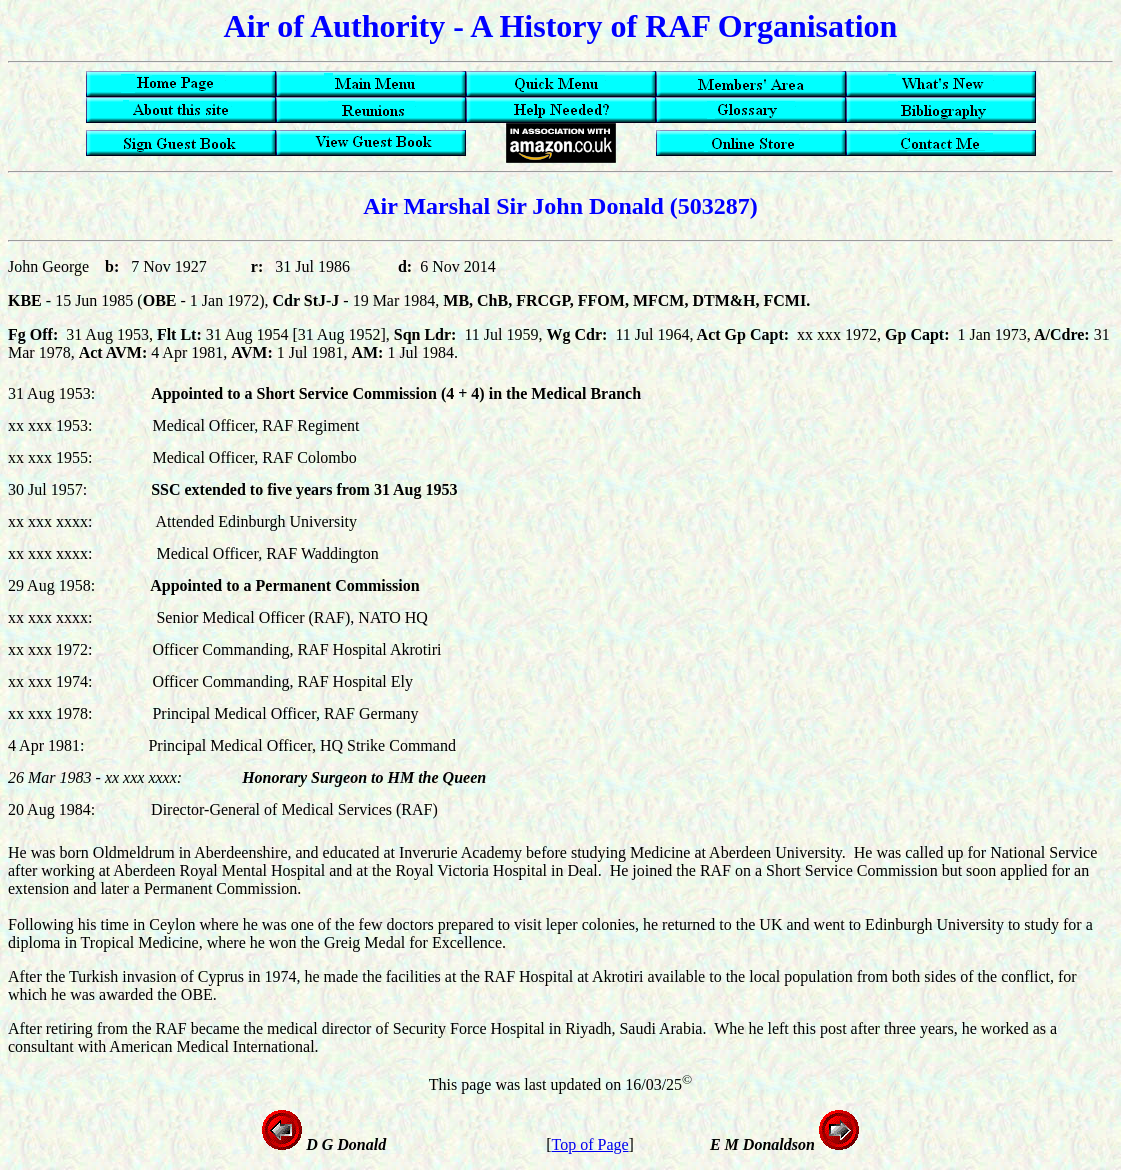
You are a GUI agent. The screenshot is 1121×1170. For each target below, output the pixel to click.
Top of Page (590, 1144)
